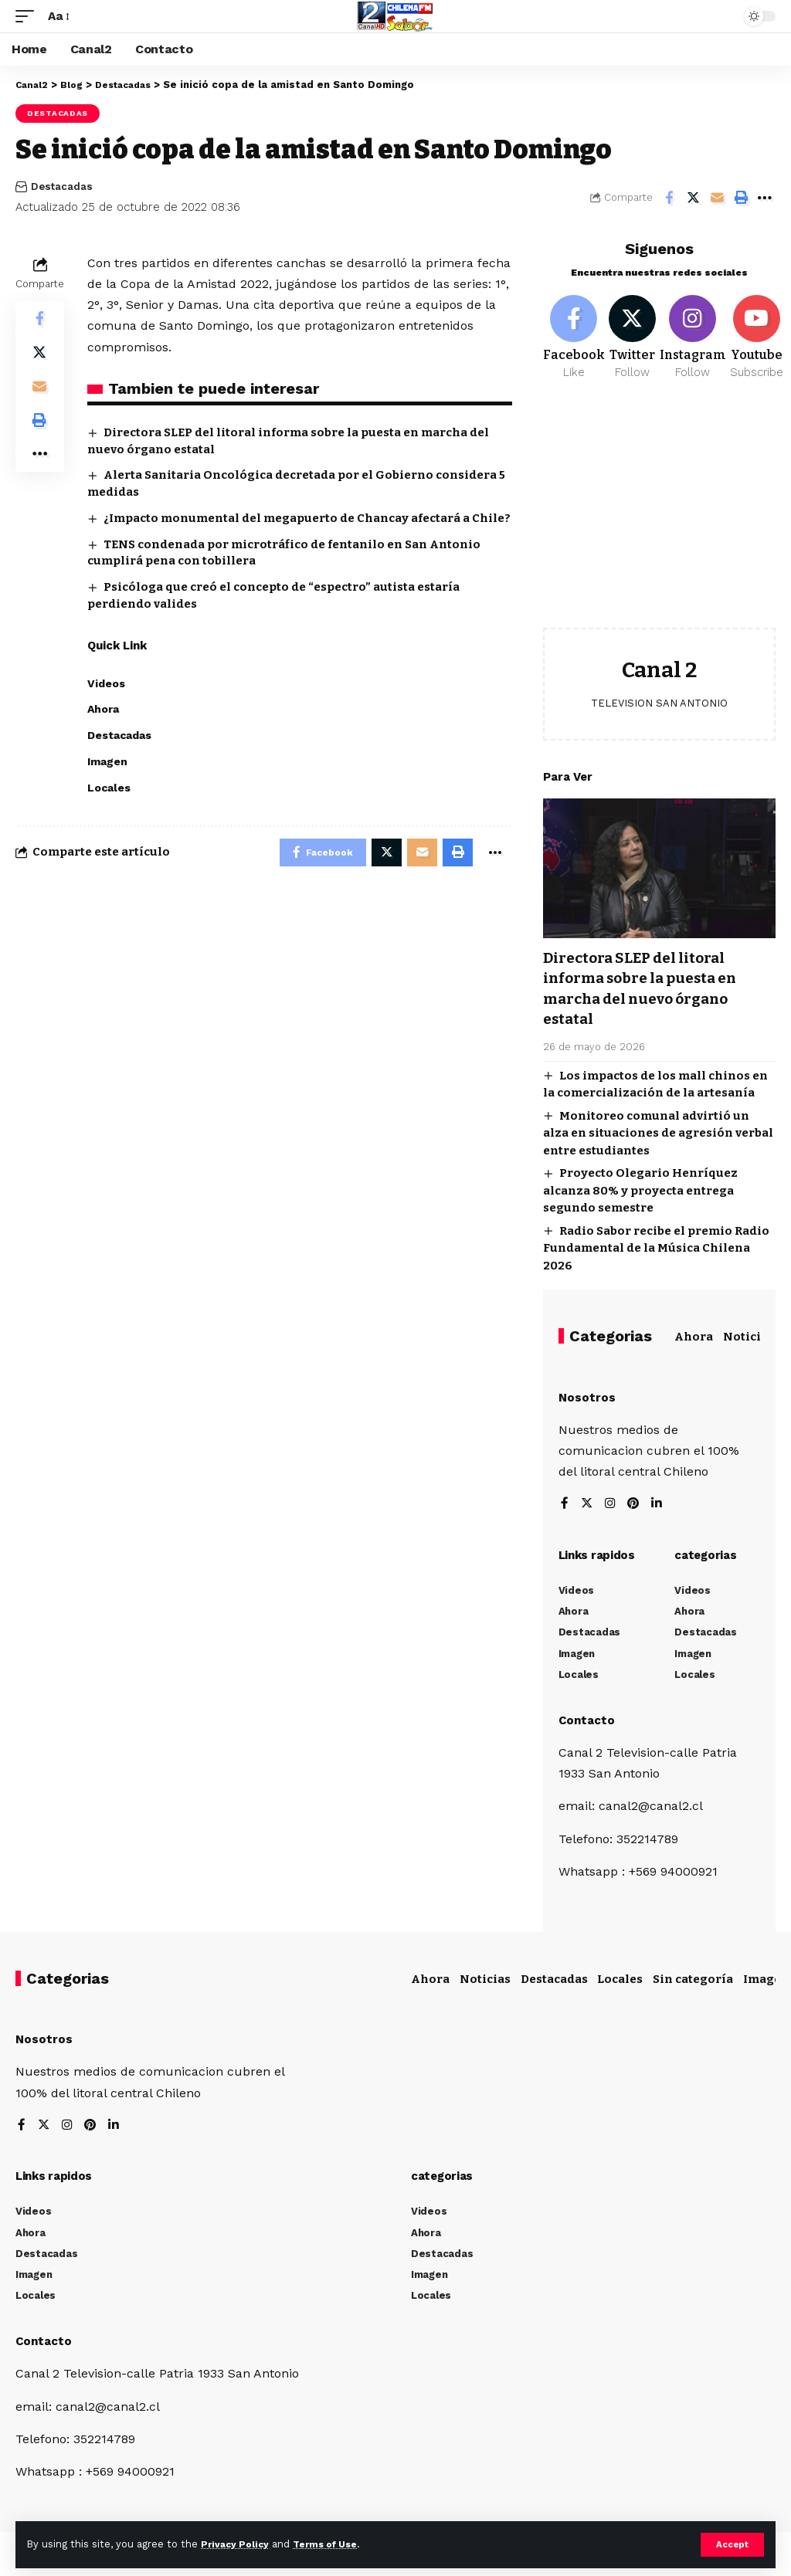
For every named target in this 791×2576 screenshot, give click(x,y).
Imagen (766, 1982)
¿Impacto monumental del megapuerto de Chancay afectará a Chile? (307, 518)
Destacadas (57, 113)
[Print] (741, 197)
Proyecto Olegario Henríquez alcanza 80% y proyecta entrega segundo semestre (640, 1192)
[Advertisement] (659, 519)
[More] (765, 197)
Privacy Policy (237, 2544)
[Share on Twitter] (693, 197)
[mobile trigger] (28, 15)
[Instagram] (697, 340)
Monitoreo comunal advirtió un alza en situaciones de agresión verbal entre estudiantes (658, 1135)
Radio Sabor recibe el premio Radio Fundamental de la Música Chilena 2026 (656, 1250)
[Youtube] (760, 340)
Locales (620, 1982)
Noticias (748, 1339)
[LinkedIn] (659, 1507)
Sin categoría (693, 1982)
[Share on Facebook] (669, 197)
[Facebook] (574, 340)
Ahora (693, 1339)
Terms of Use (332, 2544)
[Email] (717, 197)
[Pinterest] (634, 1507)
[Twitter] (634, 340)
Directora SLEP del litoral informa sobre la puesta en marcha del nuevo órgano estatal (647, 990)
